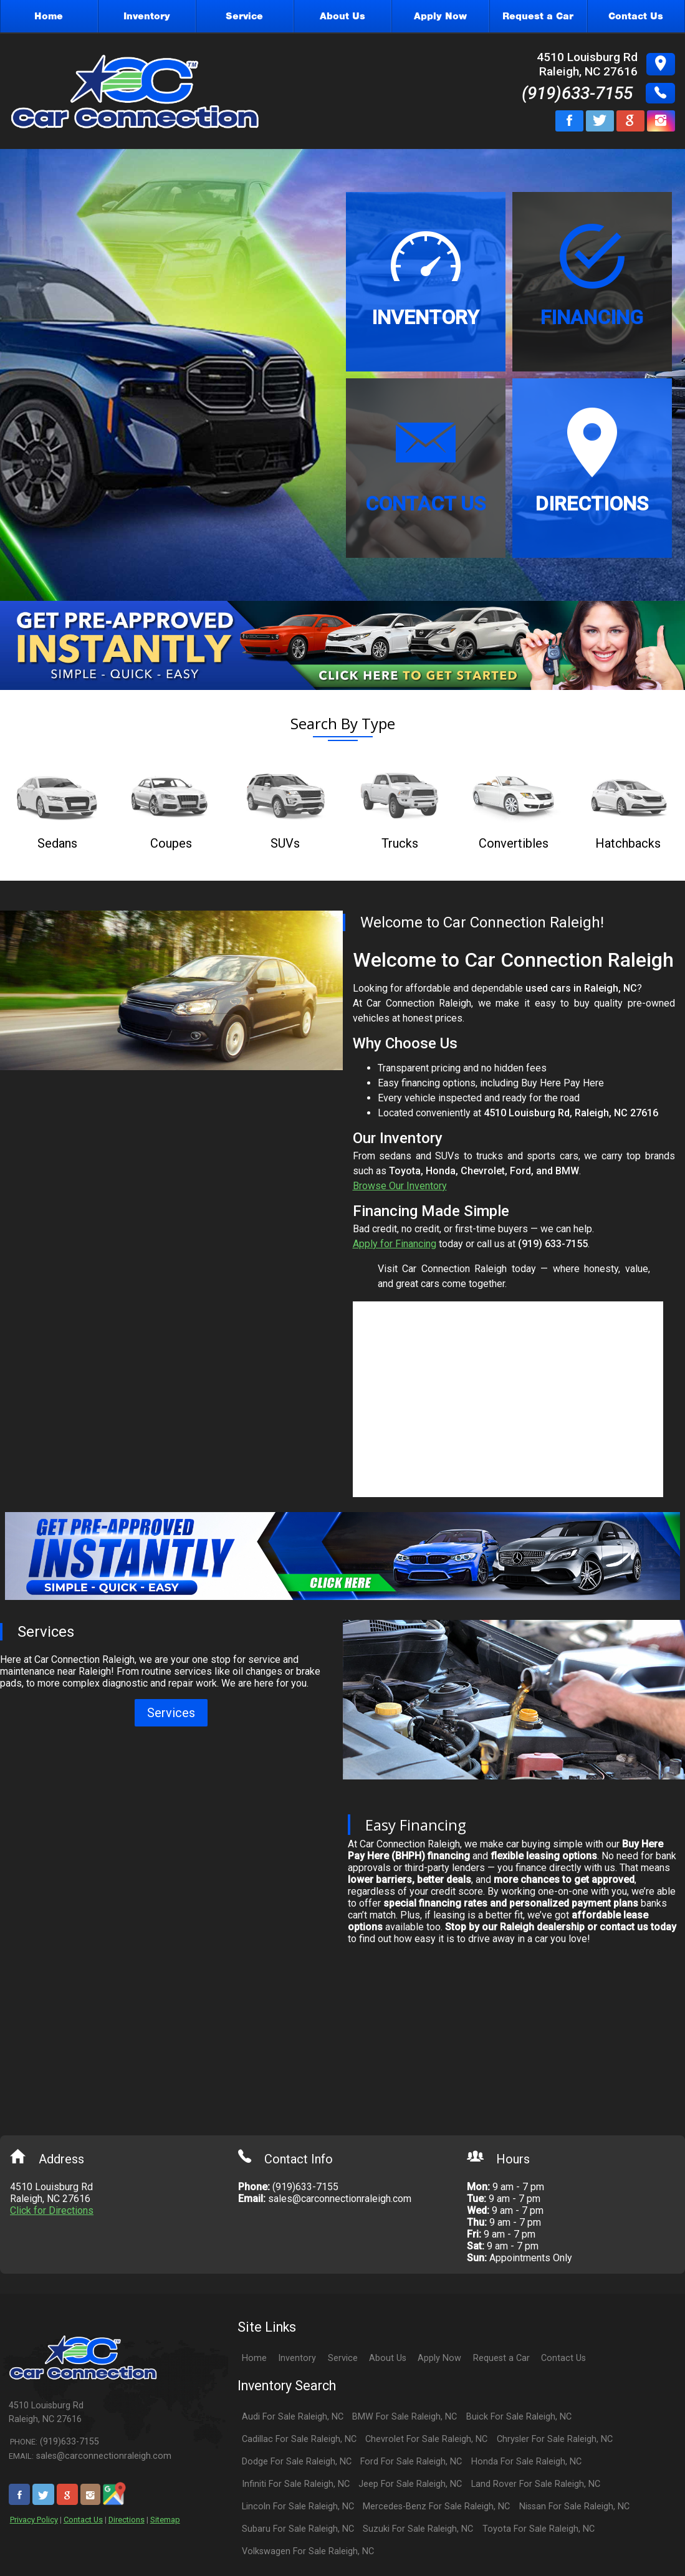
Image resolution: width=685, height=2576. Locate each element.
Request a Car (501, 2358)
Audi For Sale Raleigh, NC (292, 2416)
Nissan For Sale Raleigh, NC (574, 2506)
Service (343, 2358)
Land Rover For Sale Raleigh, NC (535, 2484)
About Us (387, 2358)
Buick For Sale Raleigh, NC (519, 2416)
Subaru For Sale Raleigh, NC (298, 2529)
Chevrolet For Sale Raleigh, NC (426, 2439)
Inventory (297, 2358)
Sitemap (165, 2519)
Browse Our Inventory (400, 1186)
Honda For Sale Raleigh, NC (526, 2461)
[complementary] (647, 2538)
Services (171, 1712)
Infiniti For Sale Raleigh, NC (296, 2484)
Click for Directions (51, 2210)
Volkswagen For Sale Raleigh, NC (308, 2551)
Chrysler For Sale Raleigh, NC (555, 2439)
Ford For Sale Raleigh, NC (411, 2461)
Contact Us (83, 2519)
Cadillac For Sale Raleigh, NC (299, 2439)
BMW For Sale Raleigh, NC (404, 2416)
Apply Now (439, 2358)
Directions (126, 2519)
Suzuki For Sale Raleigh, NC (418, 2529)
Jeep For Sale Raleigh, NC (410, 2484)
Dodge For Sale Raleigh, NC (297, 2461)
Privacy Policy (34, 2519)
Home (254, 2358)
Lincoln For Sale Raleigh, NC (298, 2506)
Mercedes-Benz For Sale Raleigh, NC (436, 2506)
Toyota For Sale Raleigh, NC (538, 2529)
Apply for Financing (394, 1244)
